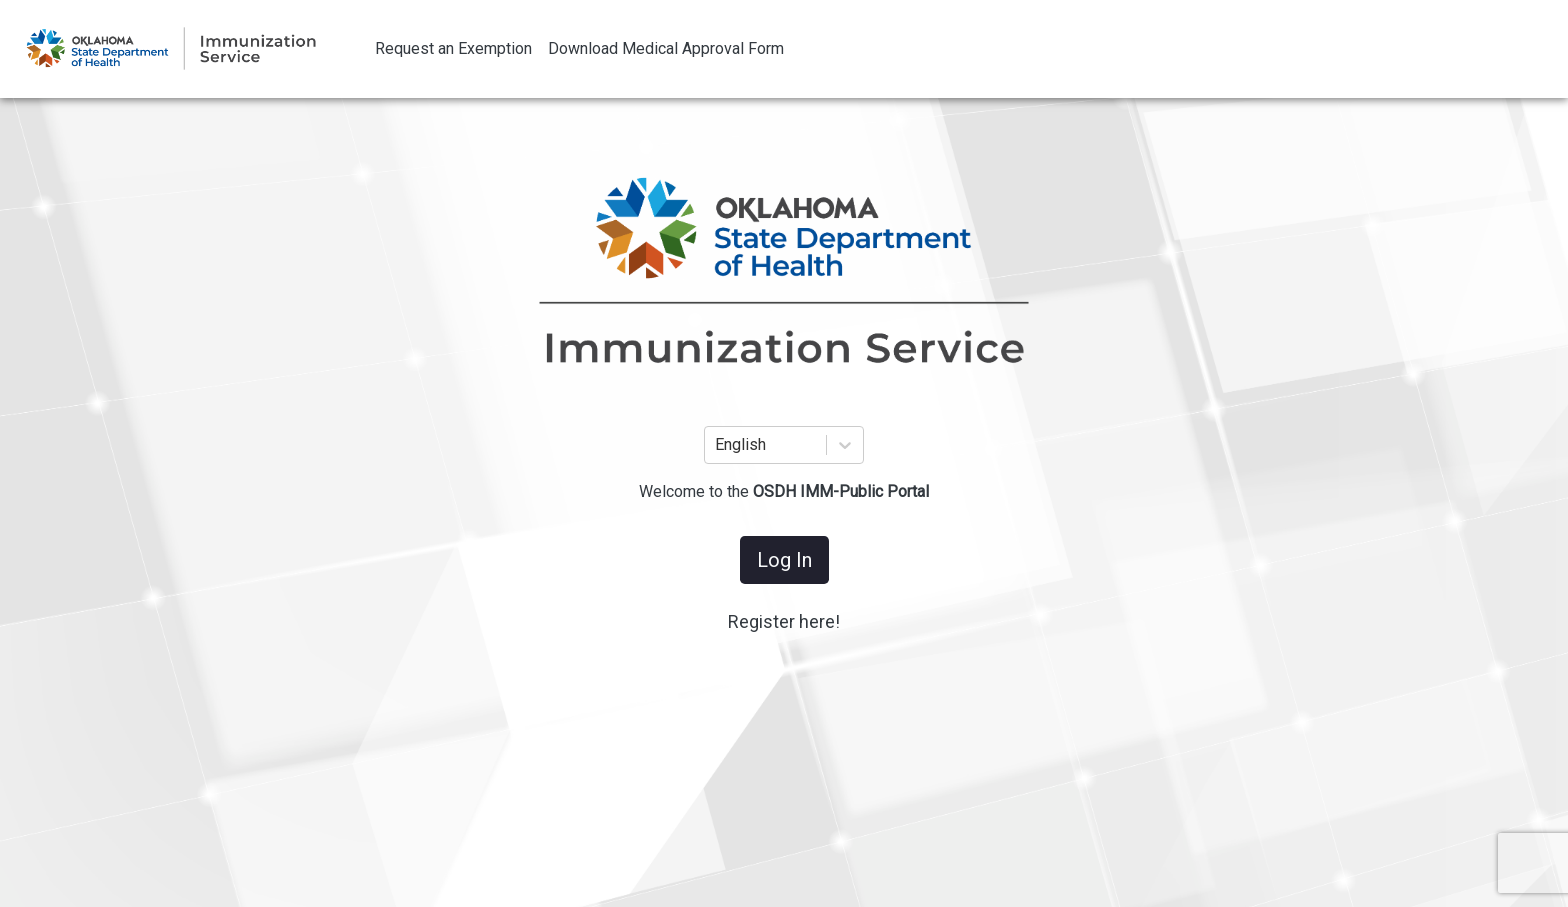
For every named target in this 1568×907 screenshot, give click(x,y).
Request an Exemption (453, 48)
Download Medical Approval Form (666, 48)
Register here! (784, 621)
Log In (784, 560)
